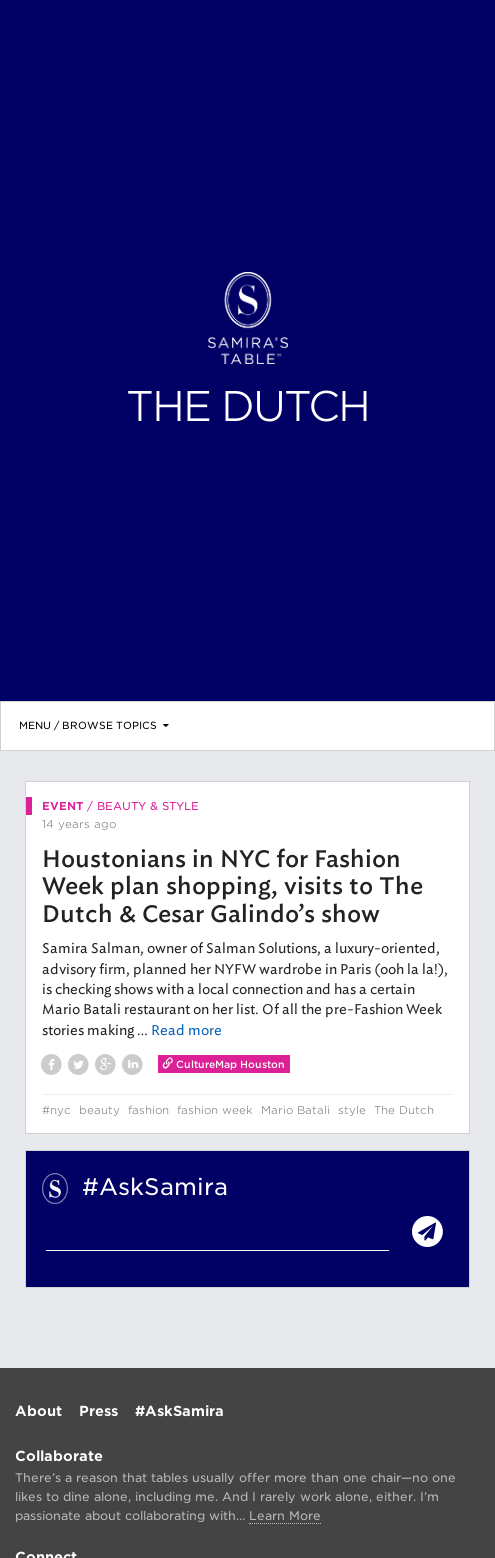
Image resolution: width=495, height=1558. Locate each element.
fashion (148, 1110)
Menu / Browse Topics (94, 725)
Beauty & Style (148, 806)
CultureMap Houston (224, 1064)
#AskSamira (179, 1411)
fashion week (215, 1110)
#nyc (56, 1110)
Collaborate (59, 1456)
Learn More (285, 1515)
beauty (99, 1110)
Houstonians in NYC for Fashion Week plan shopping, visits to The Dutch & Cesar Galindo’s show (232, 888)
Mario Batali (295, 1110)
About (38, 1411)
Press (98, 1411)
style (352, 1110)
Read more (186, 1030)
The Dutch (404, 1110)
